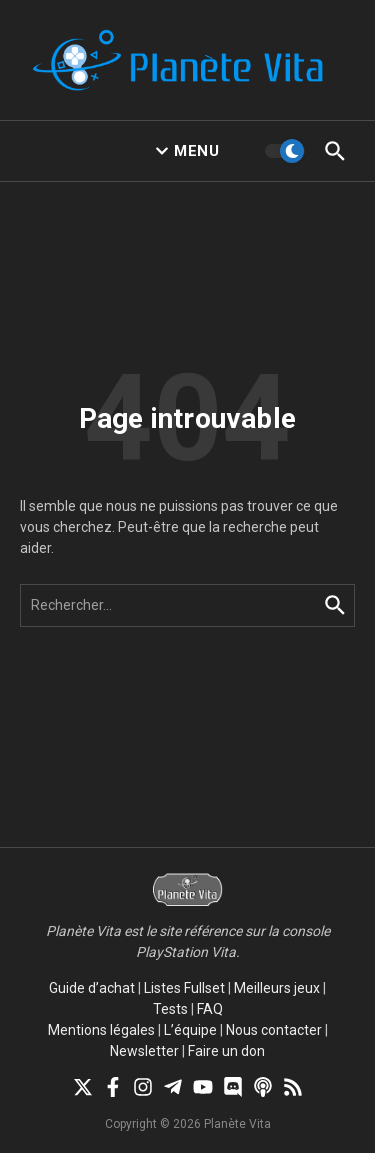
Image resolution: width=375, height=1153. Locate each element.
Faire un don (226, 1051)
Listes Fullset (184, 988)
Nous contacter (274, 1030)
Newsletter (144, 1051)
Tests (170, 1009)
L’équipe (190, 1030)
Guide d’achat (92, 988)
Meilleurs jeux (277, 988)
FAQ (210, 1009)
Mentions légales (101, 1030)
